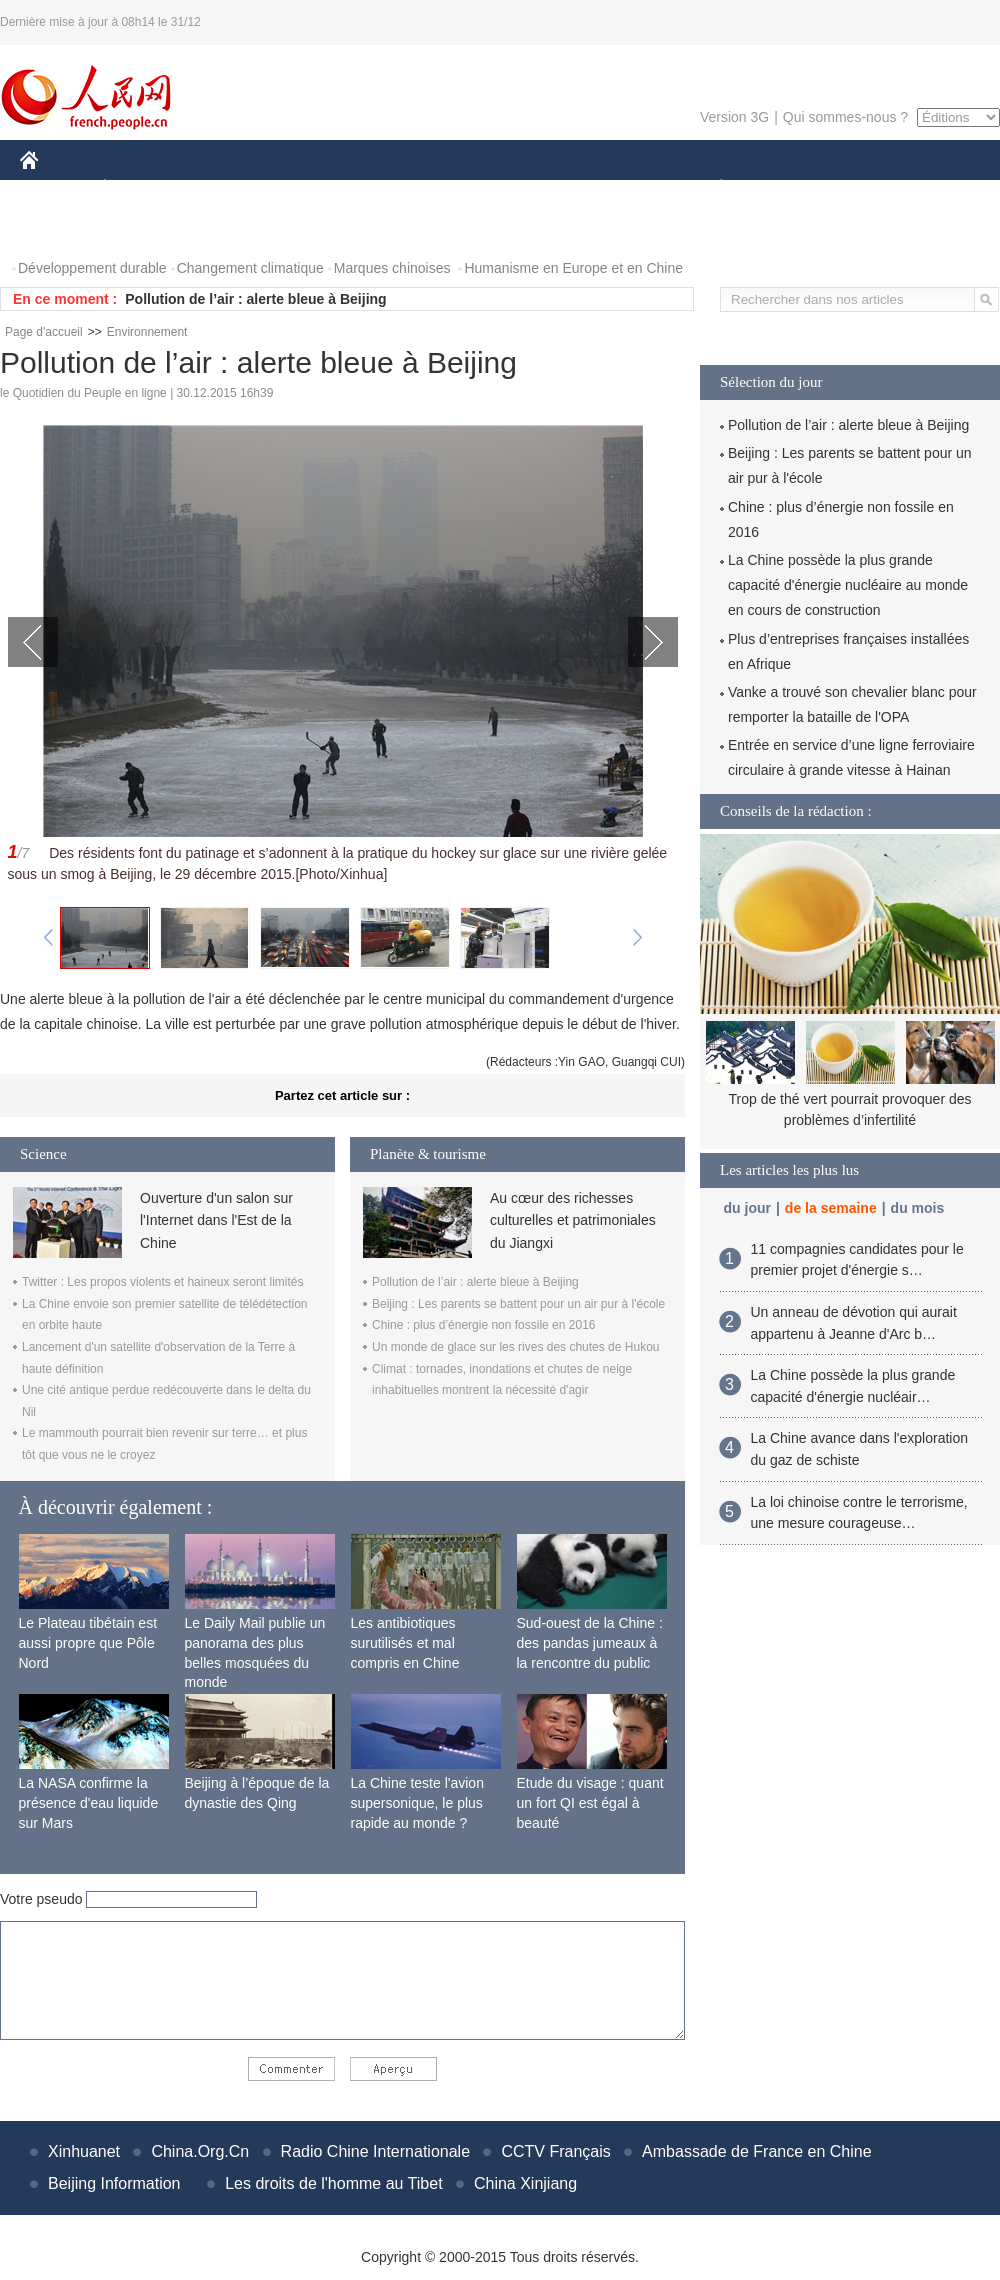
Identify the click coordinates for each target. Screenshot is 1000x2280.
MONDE (232, 188)
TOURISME (876, 188)
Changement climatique (250, 268)
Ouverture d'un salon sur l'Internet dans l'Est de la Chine (216, 1220)
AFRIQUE (316, 188)
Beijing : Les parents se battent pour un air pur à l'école (518, 1304)
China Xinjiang (525, 2183)
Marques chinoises (392, 268)
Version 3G (734, 117)
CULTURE (494, 188)
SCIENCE (404, 188)
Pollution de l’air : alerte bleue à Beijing (475, 1282)
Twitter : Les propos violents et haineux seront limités (162, 1282)
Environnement (147, 332)
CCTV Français (555, 2151)
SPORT (790, 188)
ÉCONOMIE (141, 188)
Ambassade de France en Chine (756, 2151)
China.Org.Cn (200, 2151)
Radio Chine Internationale (375, 2151)
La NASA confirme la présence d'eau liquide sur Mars (89, 1802)
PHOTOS (61, 228)
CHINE (54, 188)
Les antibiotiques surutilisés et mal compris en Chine (405, 1642)
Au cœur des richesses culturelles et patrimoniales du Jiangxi (573, 1220)
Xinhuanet (84, 2151)
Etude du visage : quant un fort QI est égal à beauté (590, 1802)
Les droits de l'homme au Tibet (333, 2183)
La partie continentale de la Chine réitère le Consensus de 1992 (335, 299)
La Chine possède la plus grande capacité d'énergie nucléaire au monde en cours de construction (848, 585)
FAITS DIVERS (602, 188)
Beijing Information (114, 2183)
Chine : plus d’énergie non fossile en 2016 (484, 1325)
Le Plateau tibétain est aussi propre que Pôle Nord (88, 1642)
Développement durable (92, 268)
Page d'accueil (44, 332)
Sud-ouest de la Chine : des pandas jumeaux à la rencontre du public (590, 1642)
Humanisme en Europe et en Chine (573, 268)
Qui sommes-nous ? (845, 117)
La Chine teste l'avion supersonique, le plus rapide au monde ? (417, 1802)
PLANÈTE (710, 188)
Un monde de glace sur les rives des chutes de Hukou (516, 1347)
